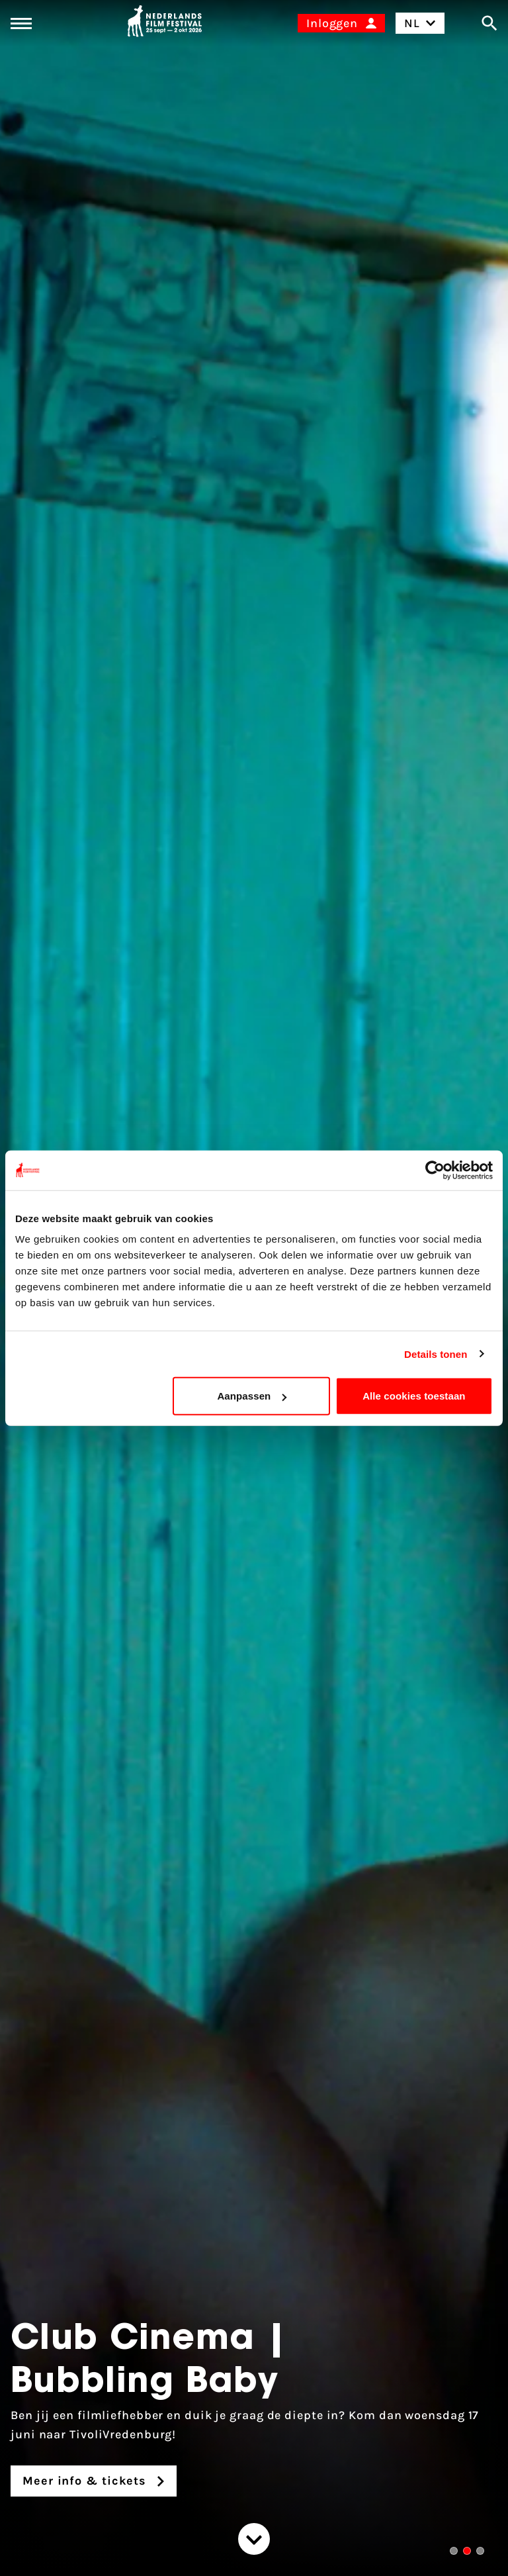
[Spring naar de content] (254, 2539)
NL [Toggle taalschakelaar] (420, 23)
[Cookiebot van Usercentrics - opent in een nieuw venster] (435, 1170)
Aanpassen (251, 1396)
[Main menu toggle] (21, 23)
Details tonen (435, 1353)
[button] (454, 2551)
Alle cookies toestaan (414, 1396)
